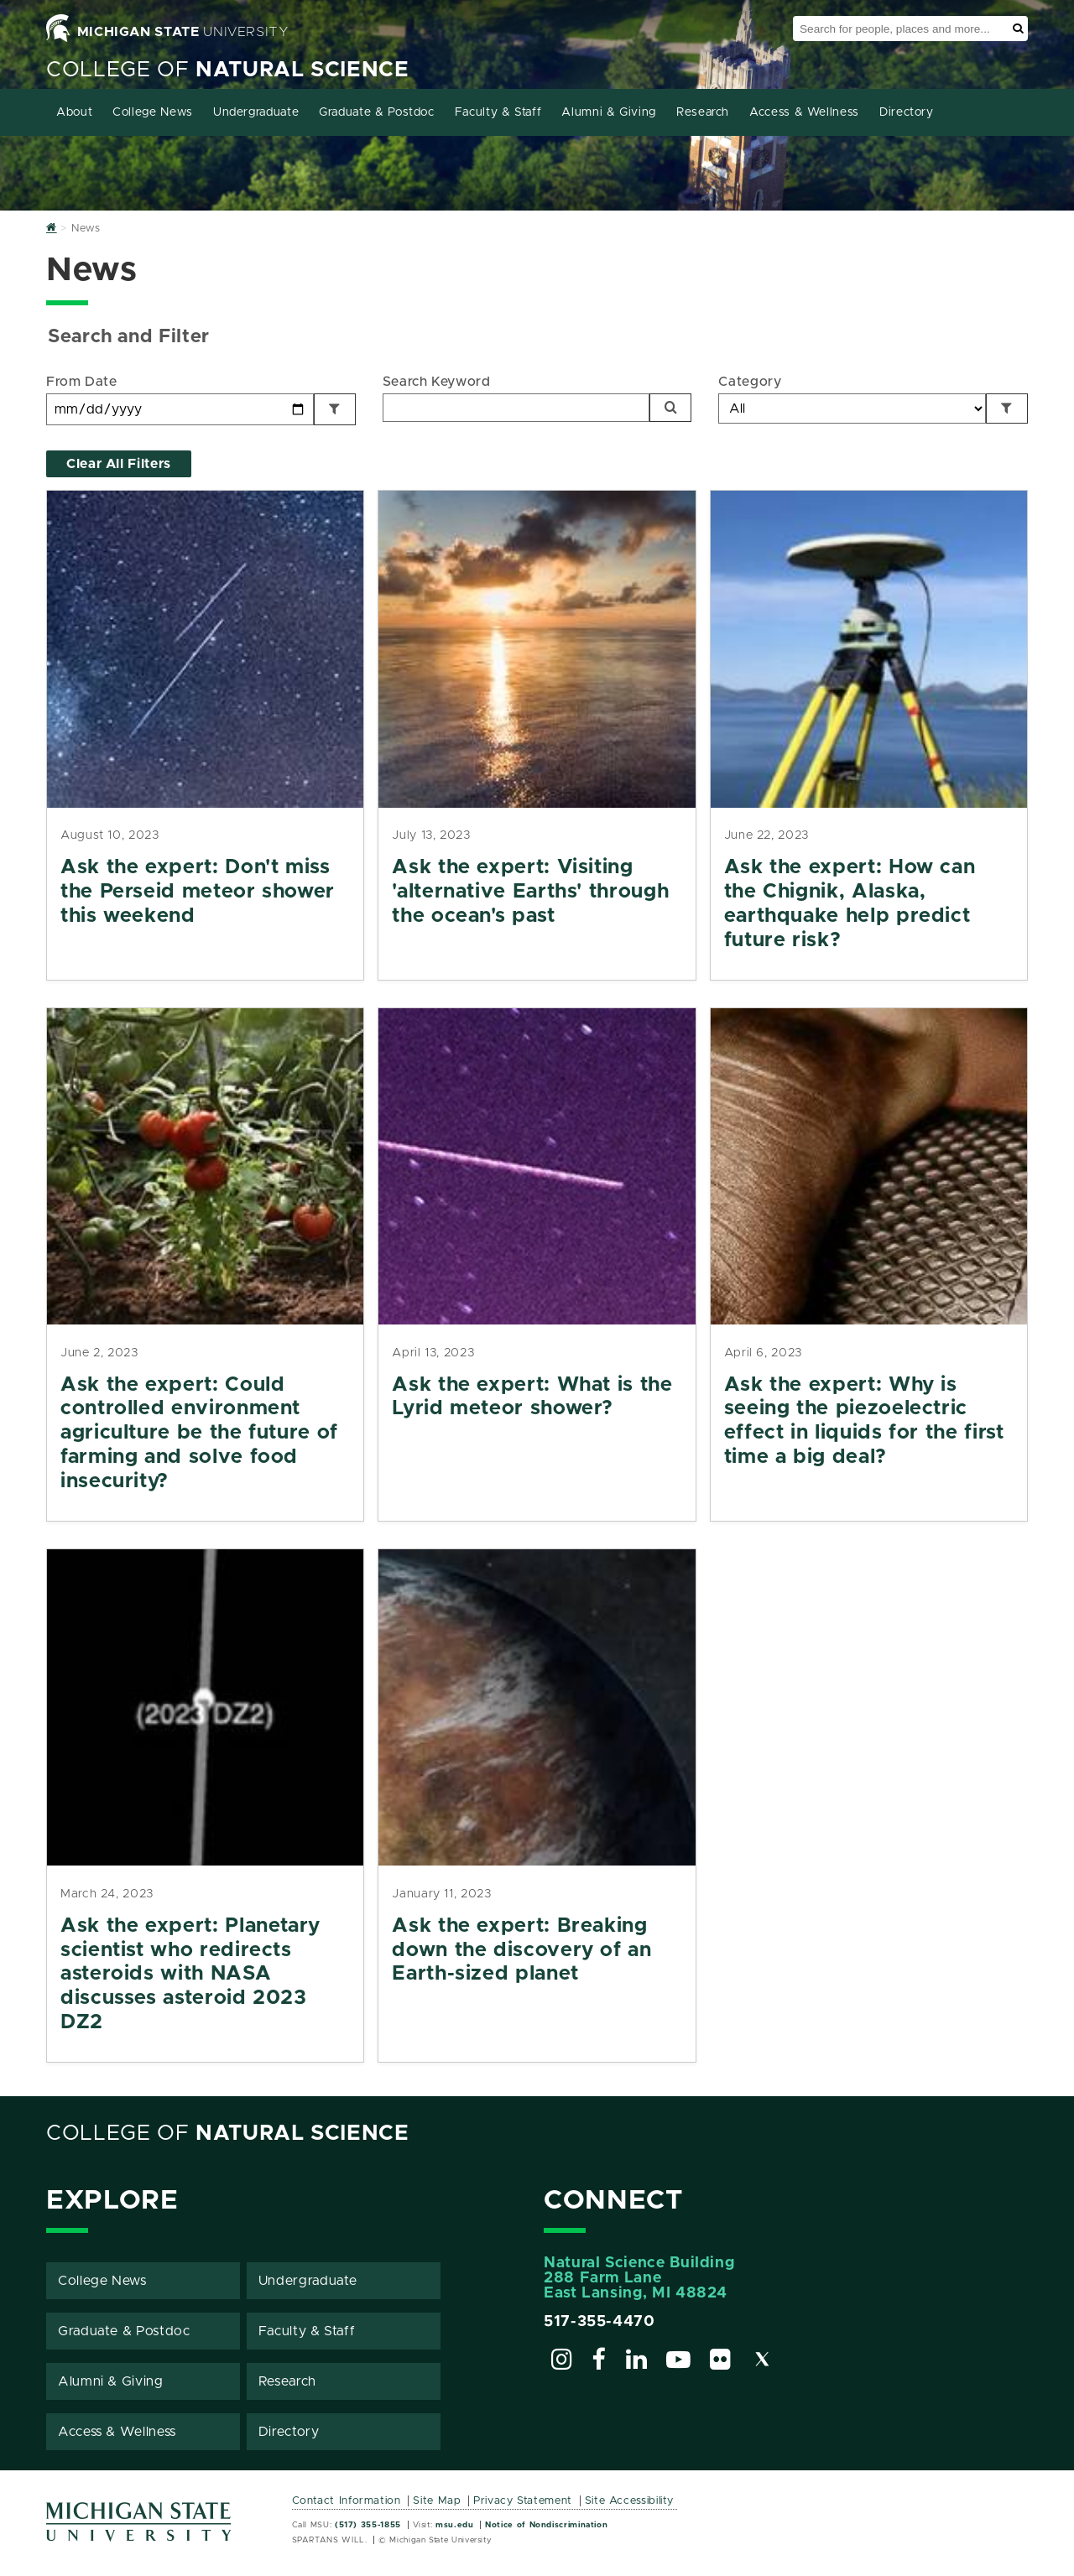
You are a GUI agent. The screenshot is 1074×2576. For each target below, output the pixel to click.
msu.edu (454, 2525)
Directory (906, 112)
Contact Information (346, 2500)
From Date (81, 381)
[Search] (670, 407)
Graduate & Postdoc (377, 112)
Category (749, 381)
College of (227, 70)
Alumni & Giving (608, 112)
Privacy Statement (522, 2500)
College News (152, 112)
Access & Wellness (804, 112)
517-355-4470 (599, 2321)
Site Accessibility (630, 2500)
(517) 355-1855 (368, 2525)
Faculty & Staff (498, 112)
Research (702, 112)
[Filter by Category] (1007, 408)
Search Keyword (437, 381)
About (74, 112)
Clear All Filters (118, 464)
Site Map (437, 2500)
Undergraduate (256, 112)
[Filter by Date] (335, 409)
